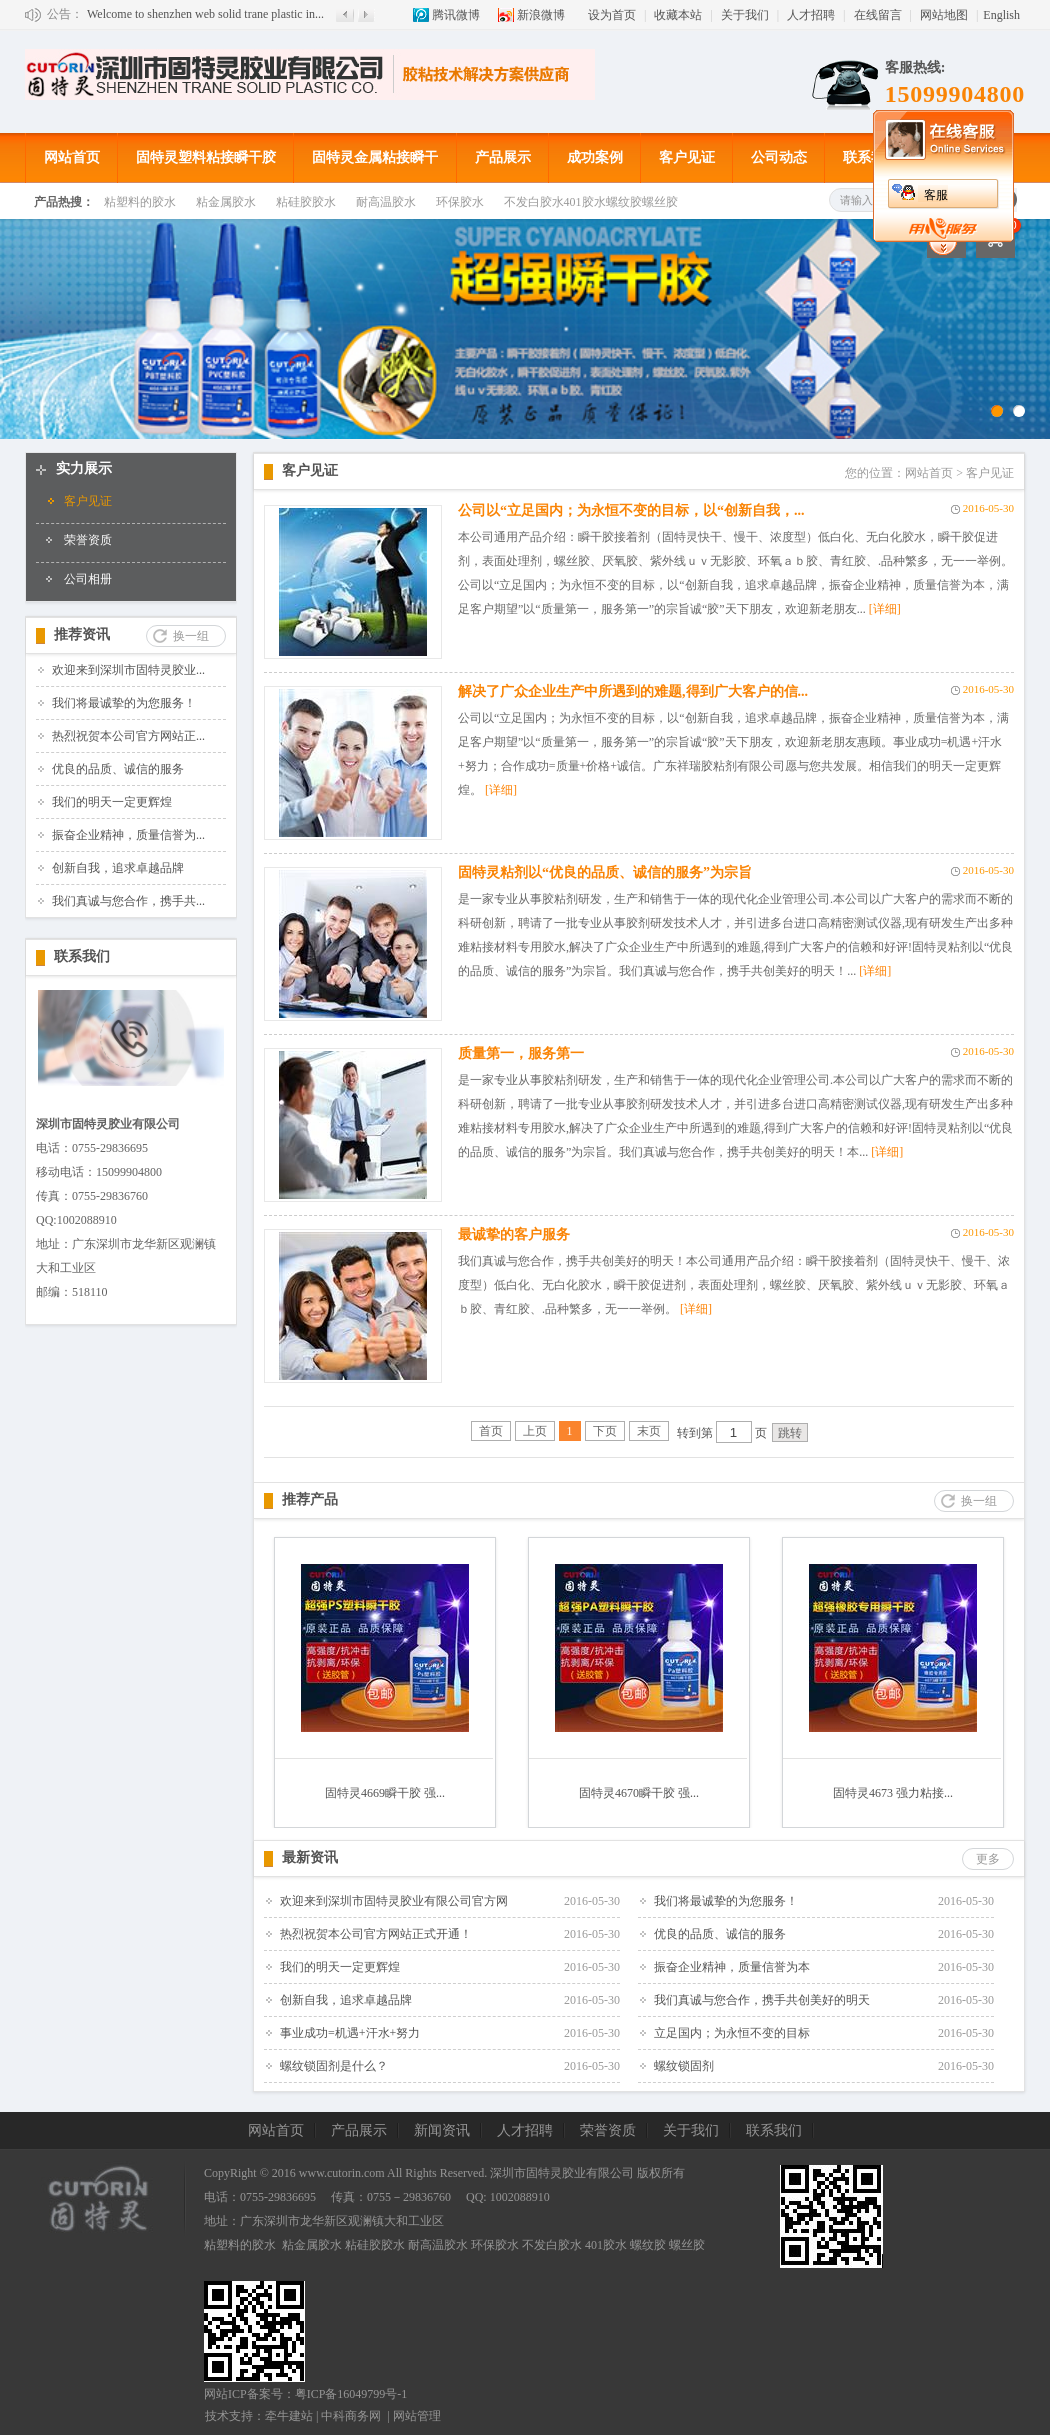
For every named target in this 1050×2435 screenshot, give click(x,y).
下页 (605, 1431)
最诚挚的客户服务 (514, 1234)
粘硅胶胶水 (306, 202)
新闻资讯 (442, 2130)
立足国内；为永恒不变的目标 (732, 2033)
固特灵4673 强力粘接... (893, 1793)
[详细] (885, 609)
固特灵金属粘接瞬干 (375, 157)
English (1001, 15)
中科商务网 (351, 2416)
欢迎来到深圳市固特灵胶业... (128, 670)
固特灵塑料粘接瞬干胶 (206, 157)
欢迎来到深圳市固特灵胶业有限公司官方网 (394, 1901)
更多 (988, 1859)
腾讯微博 (456, 15)
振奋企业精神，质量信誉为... (128, 835)
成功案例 (595, 157)
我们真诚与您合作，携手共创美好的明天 (762, 2000)
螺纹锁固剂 (684, 2066)
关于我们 (745, 15)
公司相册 (88, 579)
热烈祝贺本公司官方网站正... (128, 736)
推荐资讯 (82, 634)
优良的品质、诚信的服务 (118, 769)
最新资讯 (310, 1857)
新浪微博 (541, 15)
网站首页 (72, 157)
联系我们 (871, 157)
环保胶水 (460, 202)
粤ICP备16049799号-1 (351, 2394)
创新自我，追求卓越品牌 (118, 868)
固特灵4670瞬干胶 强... (639, 1793)
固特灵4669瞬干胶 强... (385, 1793)
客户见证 (687, 157)
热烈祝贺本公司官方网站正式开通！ (376, 1934)
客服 (936, 195)
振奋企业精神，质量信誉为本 (732, 1967)
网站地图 (944, 15)
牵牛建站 (289, 2416)
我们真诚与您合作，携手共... (128, 901)
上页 (535, 1431)
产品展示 (503, 157)
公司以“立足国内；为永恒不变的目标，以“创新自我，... (631, 510)
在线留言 (878, 15)
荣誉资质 (88, 540)
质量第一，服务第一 (521, 1053)
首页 (491, 1431)
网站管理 (417, 2416)
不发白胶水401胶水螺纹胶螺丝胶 (591, 202)
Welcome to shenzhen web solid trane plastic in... (205, 14)
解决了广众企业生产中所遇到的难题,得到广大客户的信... (633, 691)
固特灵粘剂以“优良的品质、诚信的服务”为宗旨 (605, 872)
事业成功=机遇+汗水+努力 (350, 2033)
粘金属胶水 (226, 202)
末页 (649, 1431)
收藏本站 (678, 15)
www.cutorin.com (342, 2173)
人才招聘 (811, 15)
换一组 (191, 636)
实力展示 (84, 468)
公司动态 (779, 157)
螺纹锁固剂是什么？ (334, 2066)
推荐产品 (310, 1499)
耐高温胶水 (386, 202)
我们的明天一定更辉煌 (112, 802)
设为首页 (612, 15)
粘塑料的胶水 (140, 202)
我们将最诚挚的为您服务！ (124, 703)
